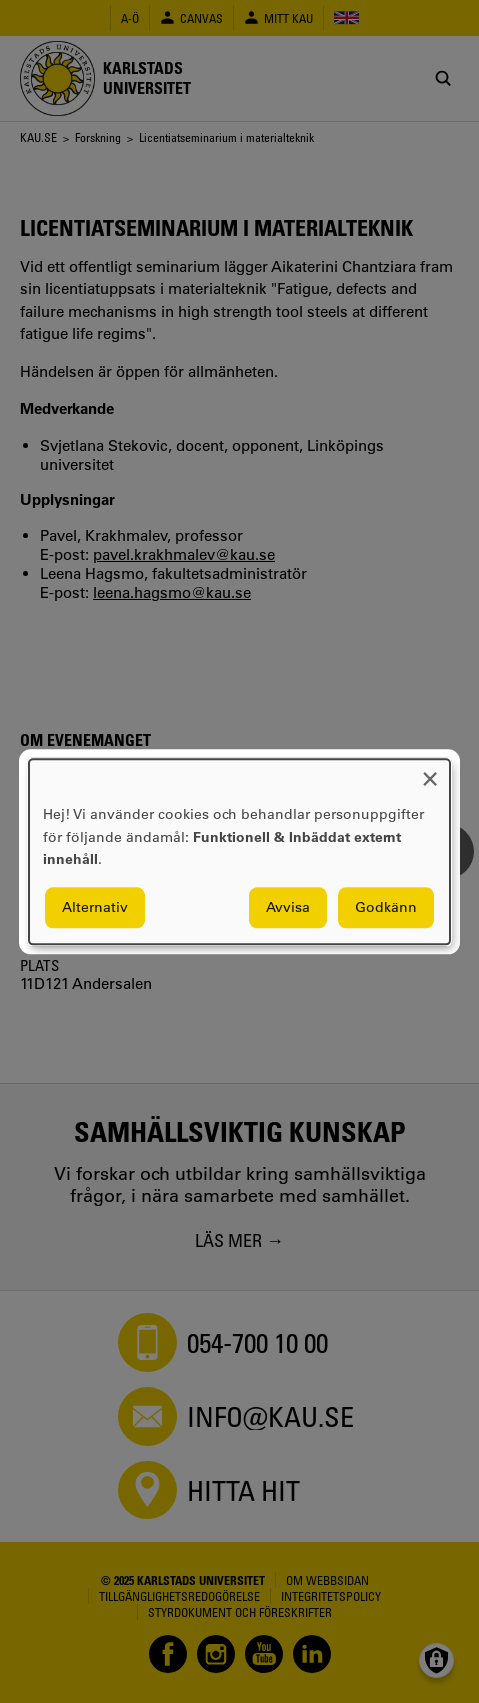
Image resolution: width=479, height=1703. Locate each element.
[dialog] (239, 851)
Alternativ (95, 907)
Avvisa (288, 907)
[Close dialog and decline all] (430, 771)
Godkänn (386, 907)
